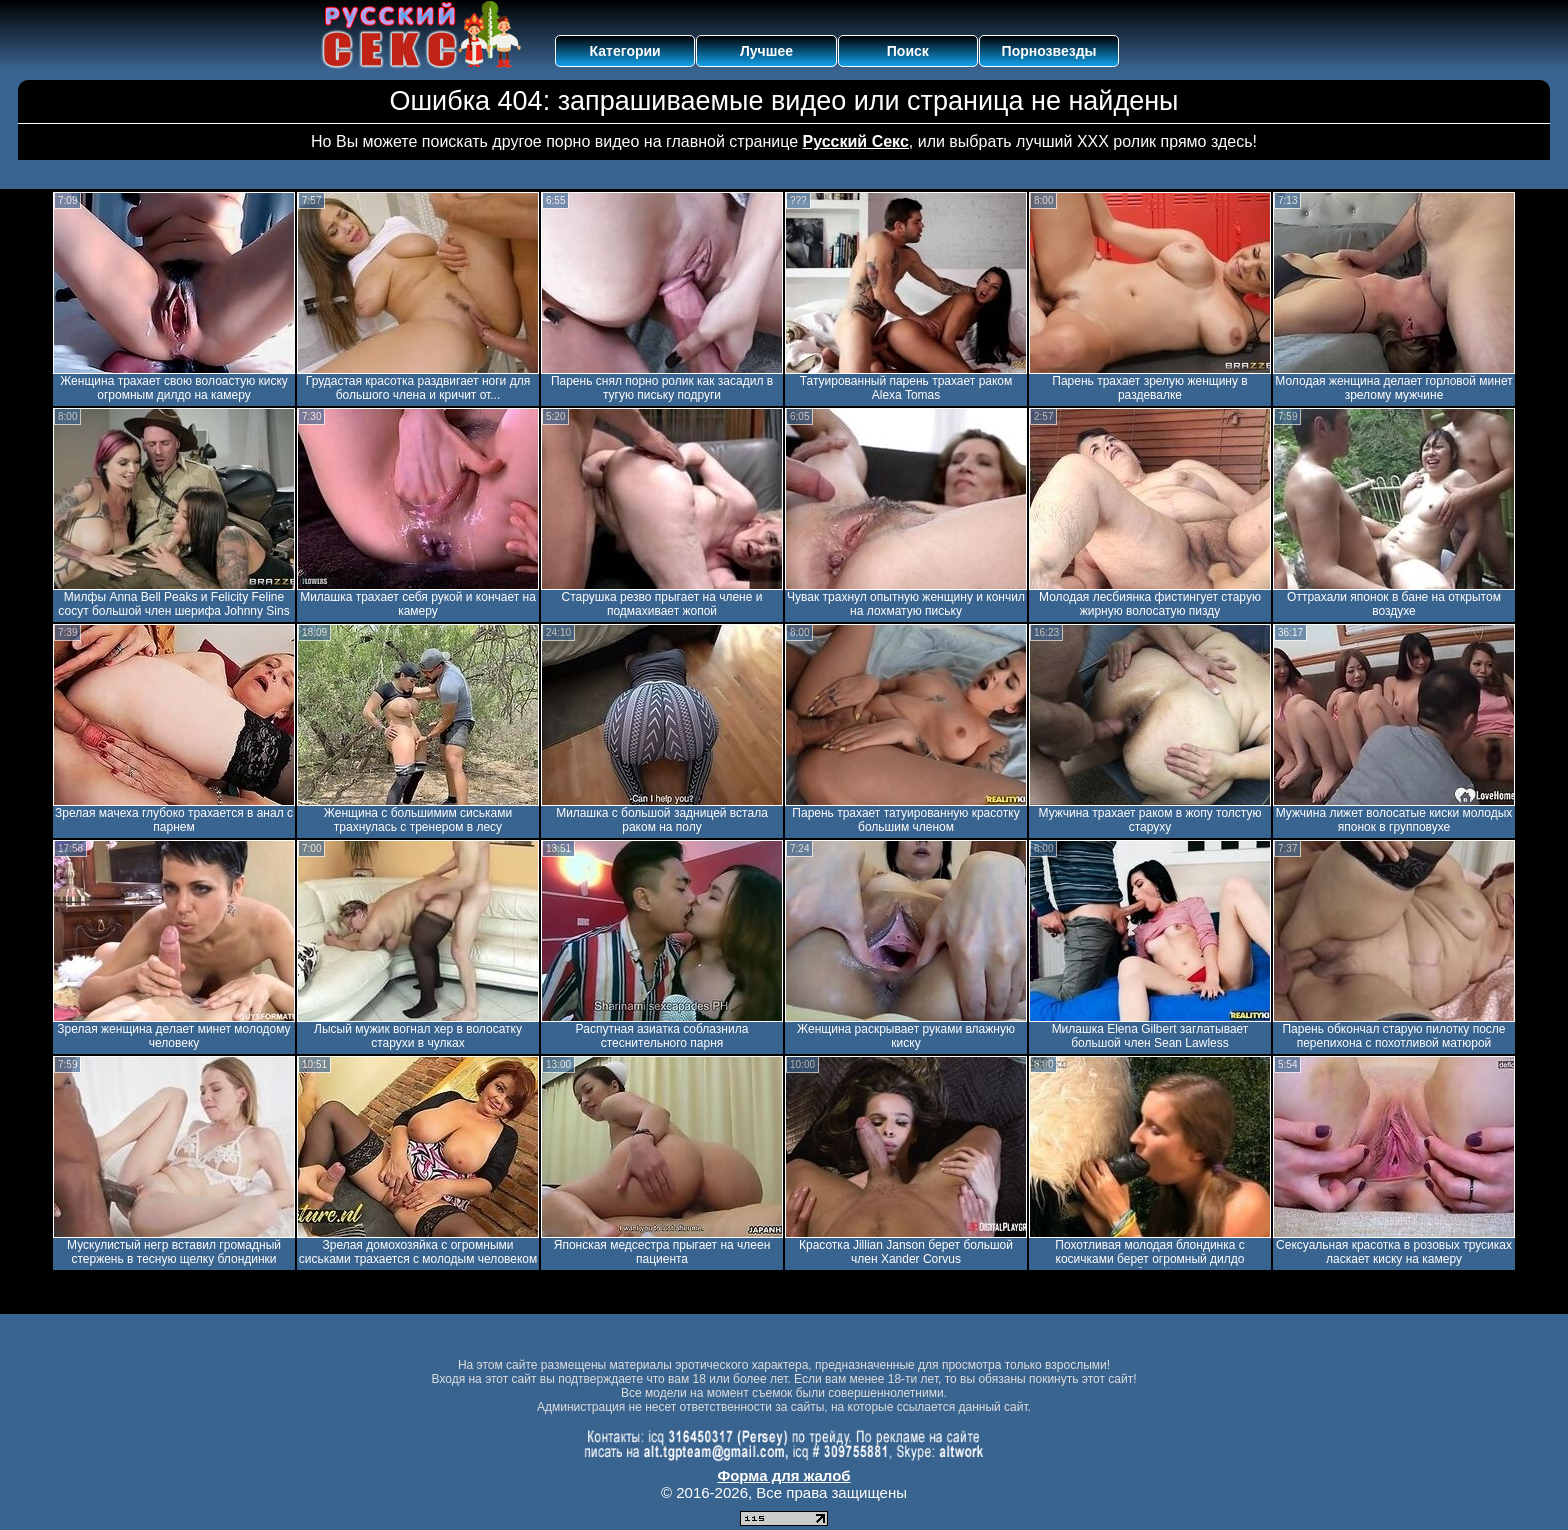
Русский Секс (856, 141)
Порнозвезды (1049, 51)
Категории (625, 51)
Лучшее (766, 51)
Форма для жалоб (783, 1475)
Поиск (908, 51)
